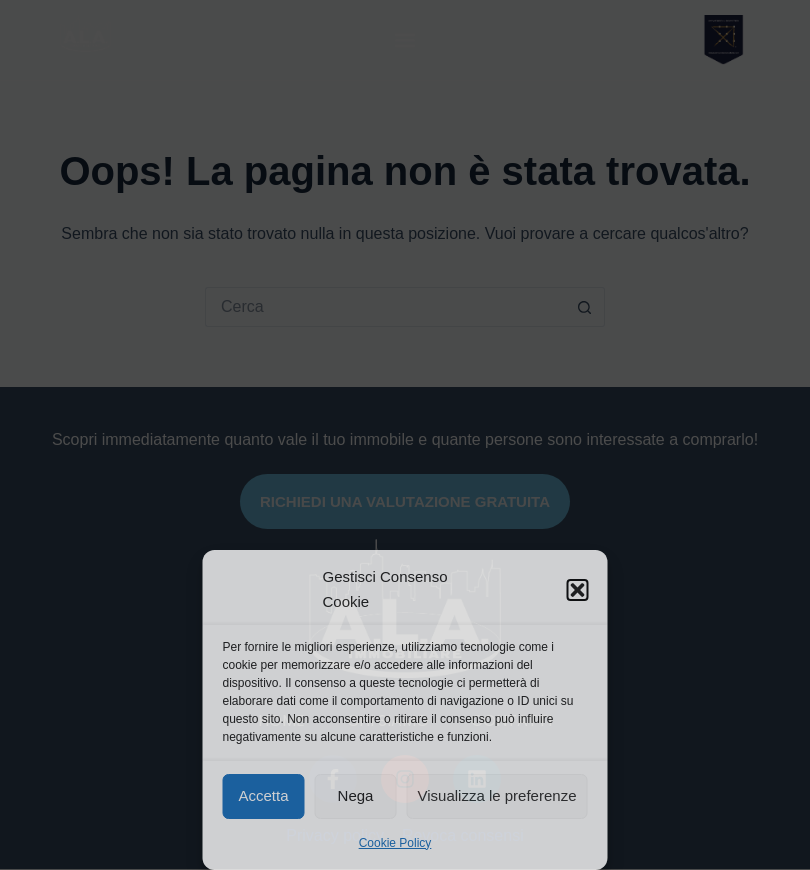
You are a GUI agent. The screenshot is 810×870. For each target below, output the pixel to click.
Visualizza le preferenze (497, 795)
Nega (356, 795)
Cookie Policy (395, 843)
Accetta (263, 795)
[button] (578, 590)
